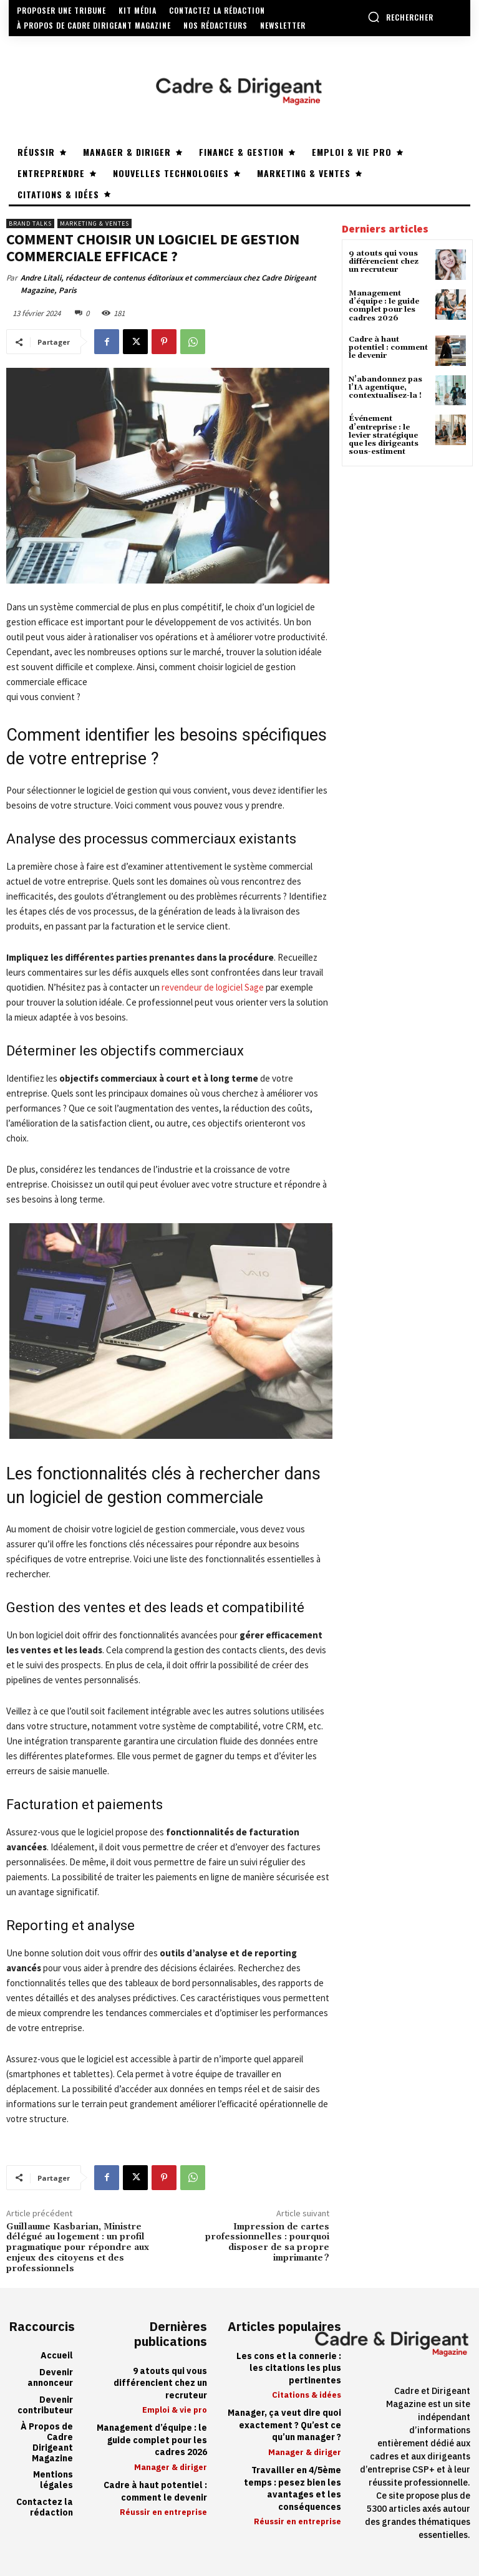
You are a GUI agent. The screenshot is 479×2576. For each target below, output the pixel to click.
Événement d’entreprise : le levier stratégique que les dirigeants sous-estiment (384, 435)
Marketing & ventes (94, 223)
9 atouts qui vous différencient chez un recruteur (384, 261)
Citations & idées (306, 2395)
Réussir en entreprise (163, 2512)
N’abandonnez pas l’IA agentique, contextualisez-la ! (385, 387)
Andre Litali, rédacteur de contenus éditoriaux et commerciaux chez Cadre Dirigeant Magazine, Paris (168, 284)
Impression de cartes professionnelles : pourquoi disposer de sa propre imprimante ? (267, 2242)
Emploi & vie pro (174, 2410)
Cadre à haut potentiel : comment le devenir (388, 347)
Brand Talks (30, 223)
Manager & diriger (170, 2467)
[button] (400, 17)
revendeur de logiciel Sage (213, 987)
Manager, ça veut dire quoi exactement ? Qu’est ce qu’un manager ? (284, 2425)
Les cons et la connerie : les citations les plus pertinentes (288, 2368)
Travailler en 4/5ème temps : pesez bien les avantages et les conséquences (292, 2489)
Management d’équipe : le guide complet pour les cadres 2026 (384, 306)
